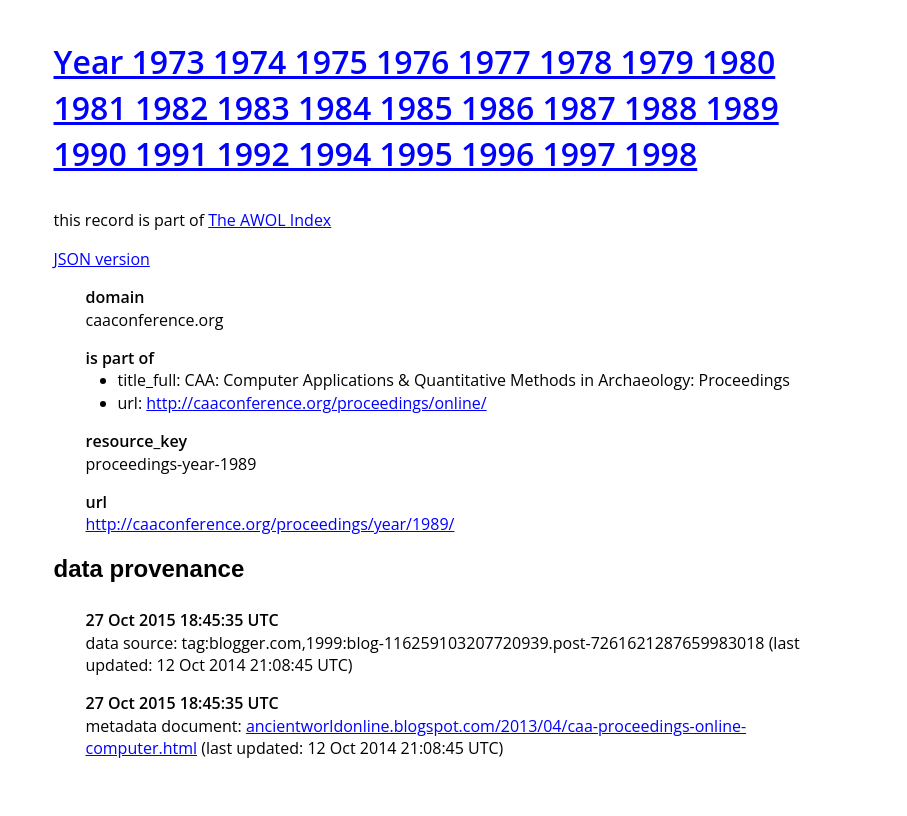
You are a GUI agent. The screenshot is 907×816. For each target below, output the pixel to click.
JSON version (102, 259)
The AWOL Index (269, 220)
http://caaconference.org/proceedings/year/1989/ (270, 524)
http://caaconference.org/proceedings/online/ (316, 403)
